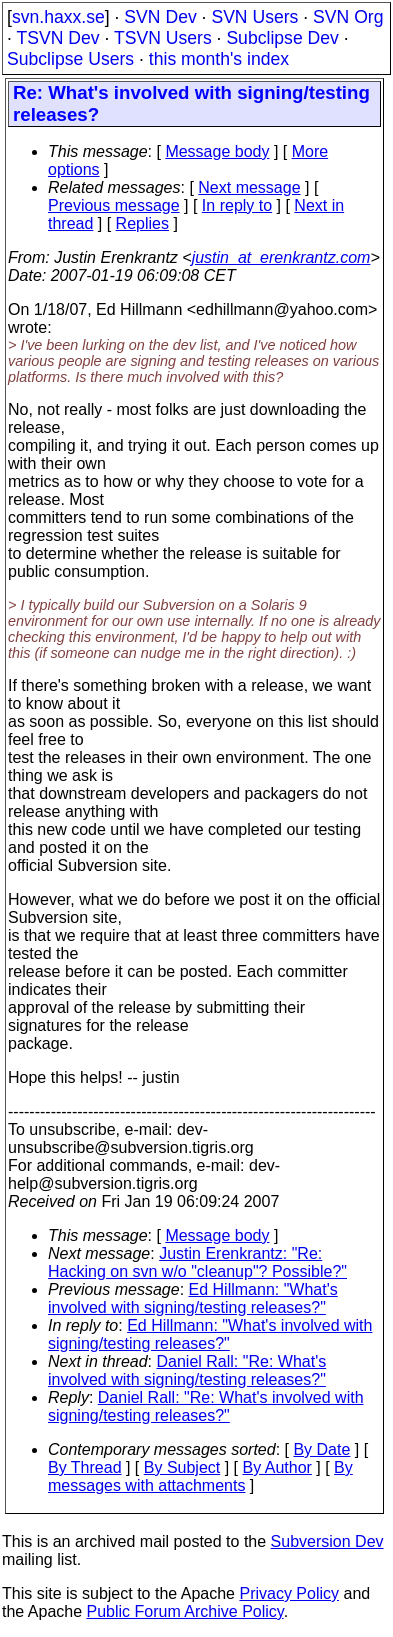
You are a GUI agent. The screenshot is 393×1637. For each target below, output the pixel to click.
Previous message (114, 205)
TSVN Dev (57, 38)
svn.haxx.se (58, 17)
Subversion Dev (327, 1541)
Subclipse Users (70, 59)
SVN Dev (160, 17)
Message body (217, 151)
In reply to (237, 205)
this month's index (219, 59)
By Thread (85, 1467)
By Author (276, 1467)
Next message (249, 187)
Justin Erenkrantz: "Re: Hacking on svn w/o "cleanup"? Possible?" (197, 1262)
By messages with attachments (200, 1476)
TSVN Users (163, 38)
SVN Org (348, 17)
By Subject (182, 1467)
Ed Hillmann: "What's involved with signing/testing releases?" (193, 1298)
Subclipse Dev (282, 38)
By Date (321, 1449)
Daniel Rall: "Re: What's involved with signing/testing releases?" (187, 1370)
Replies (142, 223)
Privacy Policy (289, 1593)
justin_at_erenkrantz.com (281, 257)
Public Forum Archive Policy (185, 1611)
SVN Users (254, 17)
